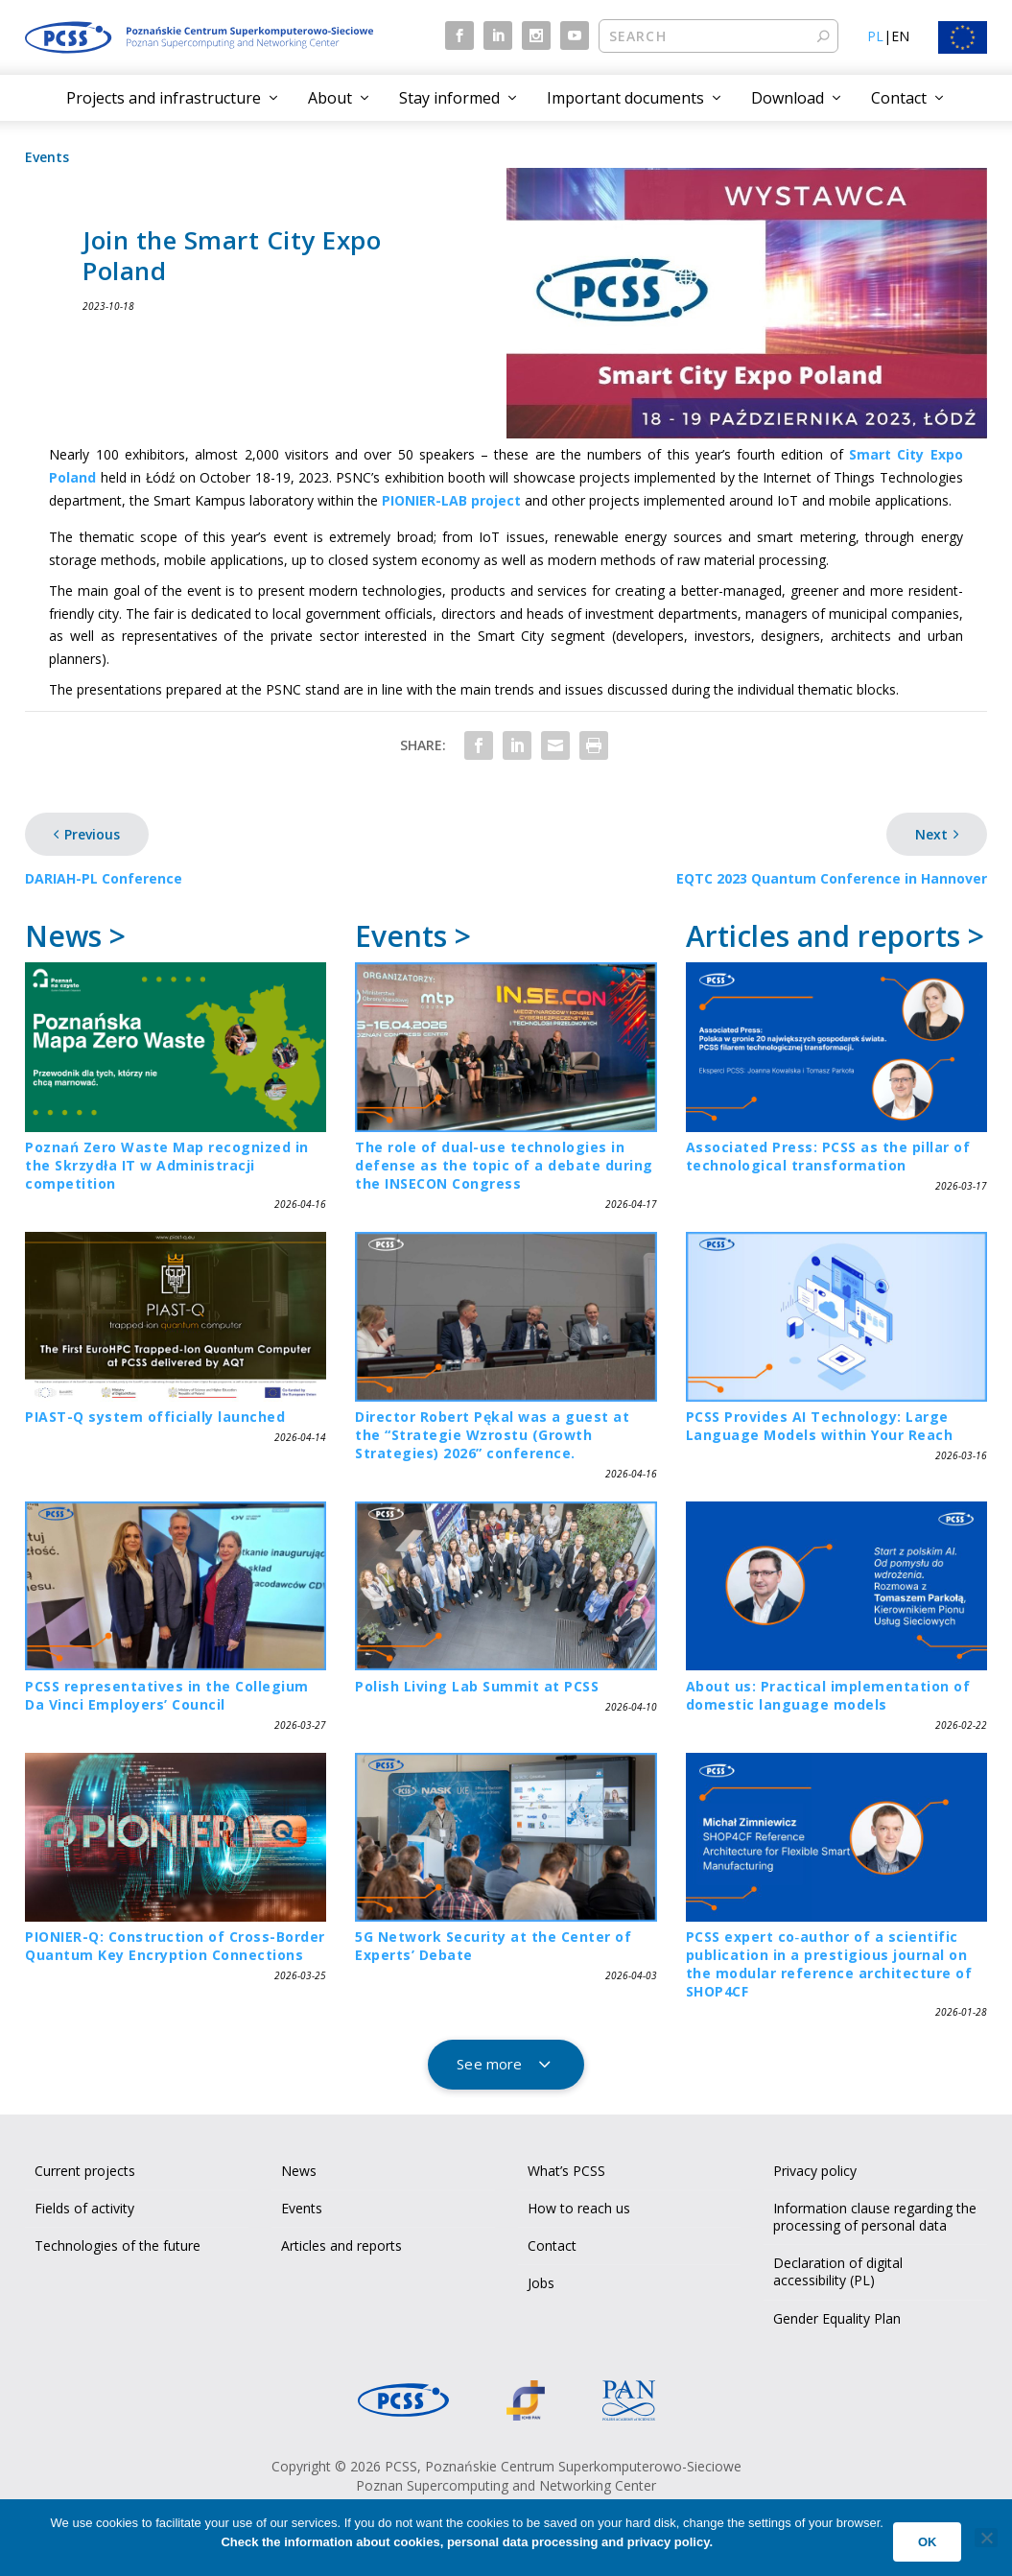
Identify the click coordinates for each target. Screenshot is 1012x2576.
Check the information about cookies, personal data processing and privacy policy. (467, 2542)
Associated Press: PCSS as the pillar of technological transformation (828, 1156)
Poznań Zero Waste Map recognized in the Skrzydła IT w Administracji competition (167, 1165)
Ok (927, 2542)
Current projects (85, 2171)
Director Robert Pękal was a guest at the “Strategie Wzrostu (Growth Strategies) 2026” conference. (492, 1434)
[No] (986, 2537)
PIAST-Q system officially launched (155, 1416)
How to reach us (579, 2208)
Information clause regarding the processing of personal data (875, 2216)
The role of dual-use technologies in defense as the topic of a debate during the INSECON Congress (504, 1165)
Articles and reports (341, 2245)
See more (489, 2063)
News (299, 2171)
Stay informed (449, 97)
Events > (413, 936)
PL (875, 36)
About (330, 97)
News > (75, 936)
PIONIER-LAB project (451, 500)
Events (47, 157)
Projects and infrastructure (163, 97)
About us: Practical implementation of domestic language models (828, 1695)
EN (900, 36)
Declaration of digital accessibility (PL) (838, 2271)
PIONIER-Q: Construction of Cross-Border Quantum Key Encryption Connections (175, 1945)
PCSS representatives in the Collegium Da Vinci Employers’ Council (167, 1695)
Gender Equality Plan (837, 2318)
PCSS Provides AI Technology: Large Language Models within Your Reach (819, 1425)
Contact (899, 97)
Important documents (625, 97)
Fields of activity (84, 2208)
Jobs (541, 2283)
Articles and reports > (835, 936)
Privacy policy (815, 2171)
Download (787, 97)
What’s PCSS (566, 2171)
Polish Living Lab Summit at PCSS (477, 1686)
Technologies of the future (117, 2245)
